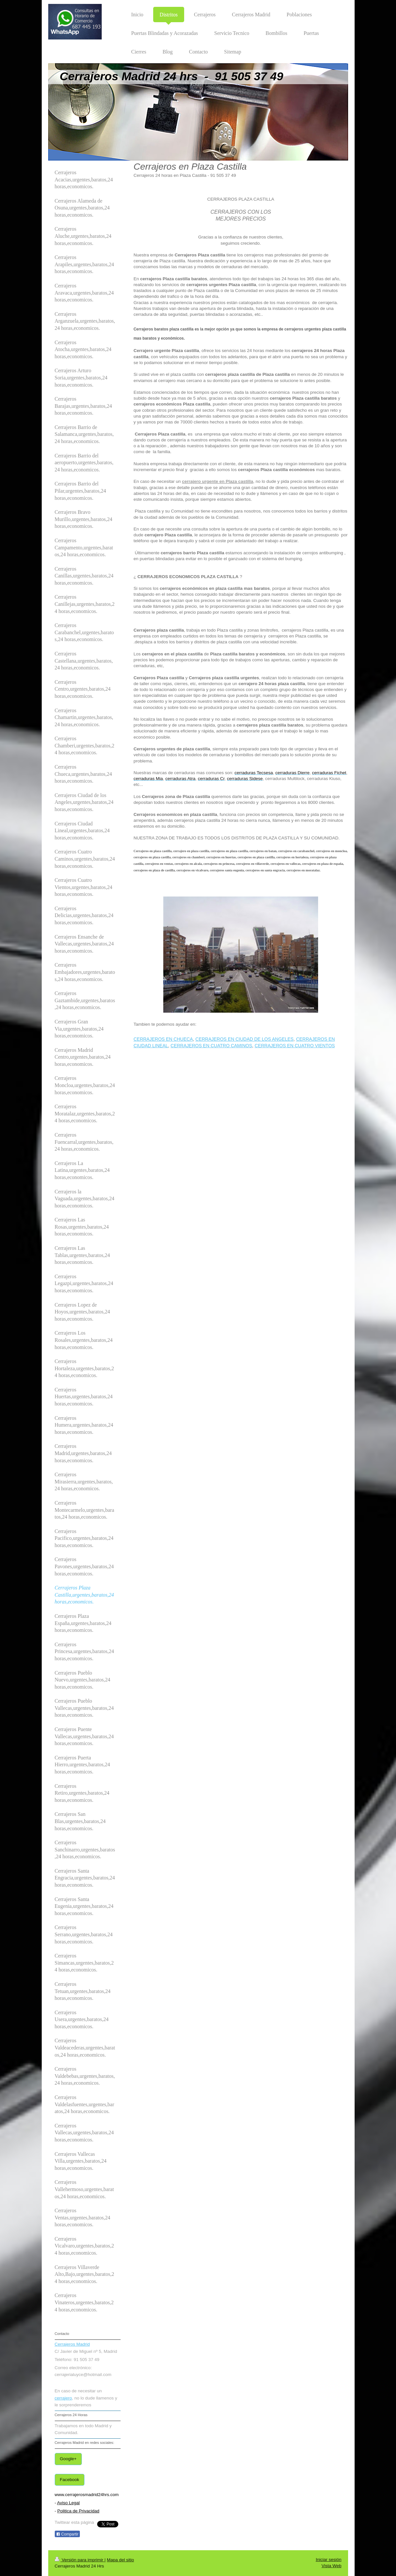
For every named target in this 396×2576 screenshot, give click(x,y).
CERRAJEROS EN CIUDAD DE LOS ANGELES (245, 1039)
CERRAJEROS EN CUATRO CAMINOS (211, 1045)
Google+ (68, 2458)
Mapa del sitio (120, 2559)
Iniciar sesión (329, 2559)
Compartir (67, 2534)
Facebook (69, 2479)
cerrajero (63, 2398)
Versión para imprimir (80, 2559)
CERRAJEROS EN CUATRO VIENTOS (295, 1045)
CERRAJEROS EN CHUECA (163, 1039)
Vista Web (331, 2565)
